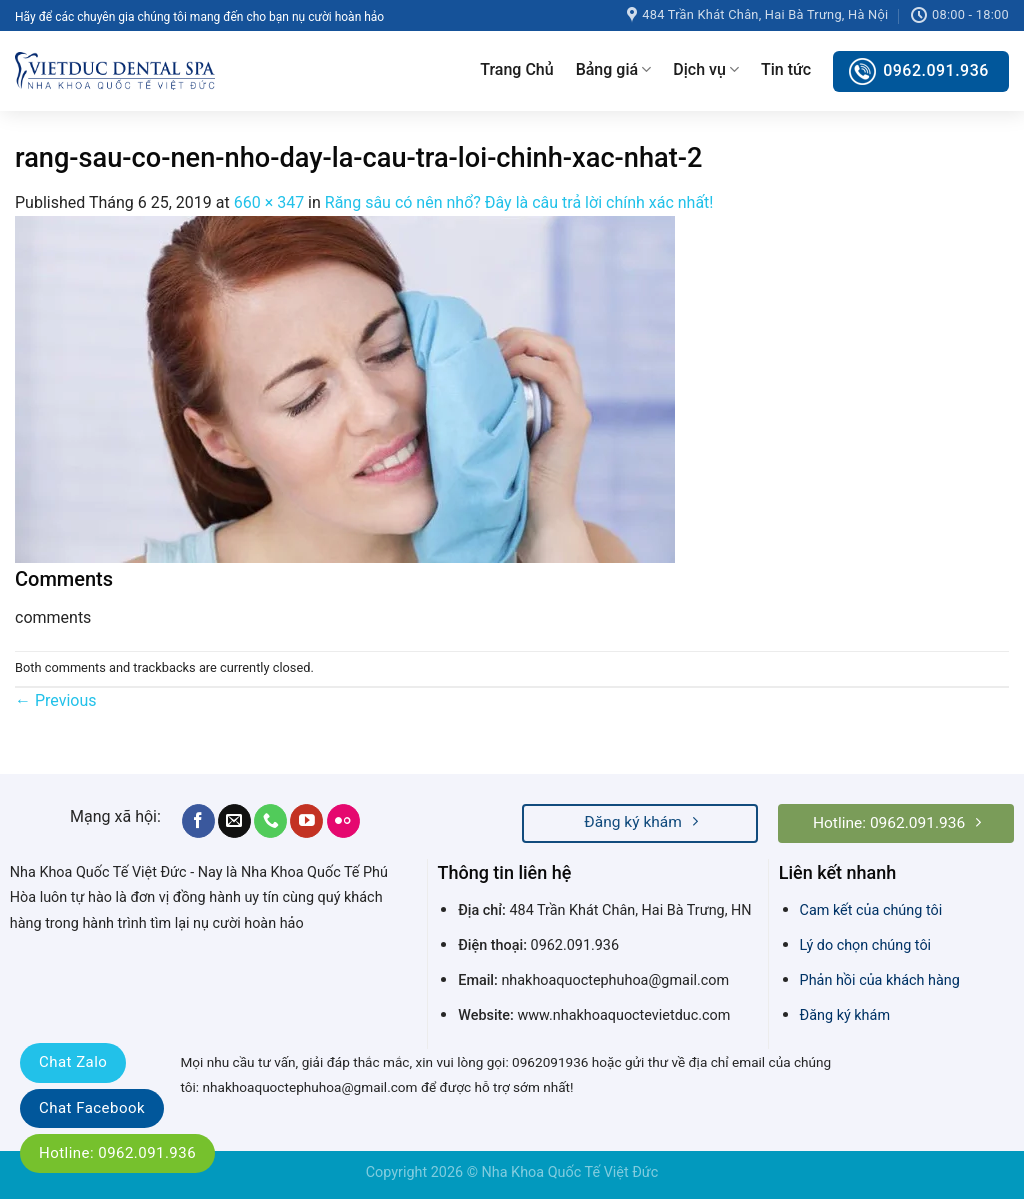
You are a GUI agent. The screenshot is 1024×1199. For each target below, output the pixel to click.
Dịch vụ (706, 70)
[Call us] (270, 821)
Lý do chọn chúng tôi (866, 945)
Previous (56, 700)
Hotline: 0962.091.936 (117, 1153)
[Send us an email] (234, 821)
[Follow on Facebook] (198, 821)
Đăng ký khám (845, 1015)
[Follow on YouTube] (306, 821)
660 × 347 (269, 202)
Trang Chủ (516, 69)
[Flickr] (343, 821)
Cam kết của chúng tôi (871, 910)
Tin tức (786, 69)
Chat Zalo (73, 1062)
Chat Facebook (92, 1108)
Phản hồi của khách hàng (880, 980)
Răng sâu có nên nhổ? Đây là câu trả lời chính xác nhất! (519, 202)
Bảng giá (614, 70)
